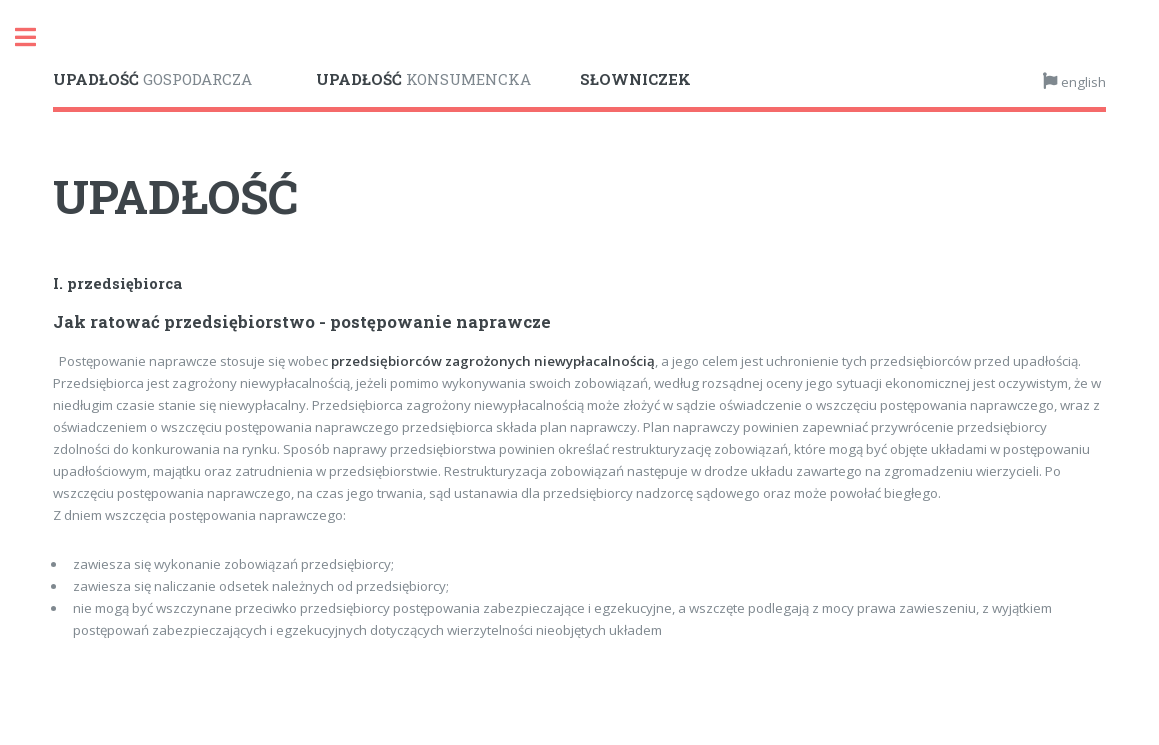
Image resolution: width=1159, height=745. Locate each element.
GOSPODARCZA (152, 79)
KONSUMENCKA (423, 79)
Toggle (36, 37)
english (1082, 82)
